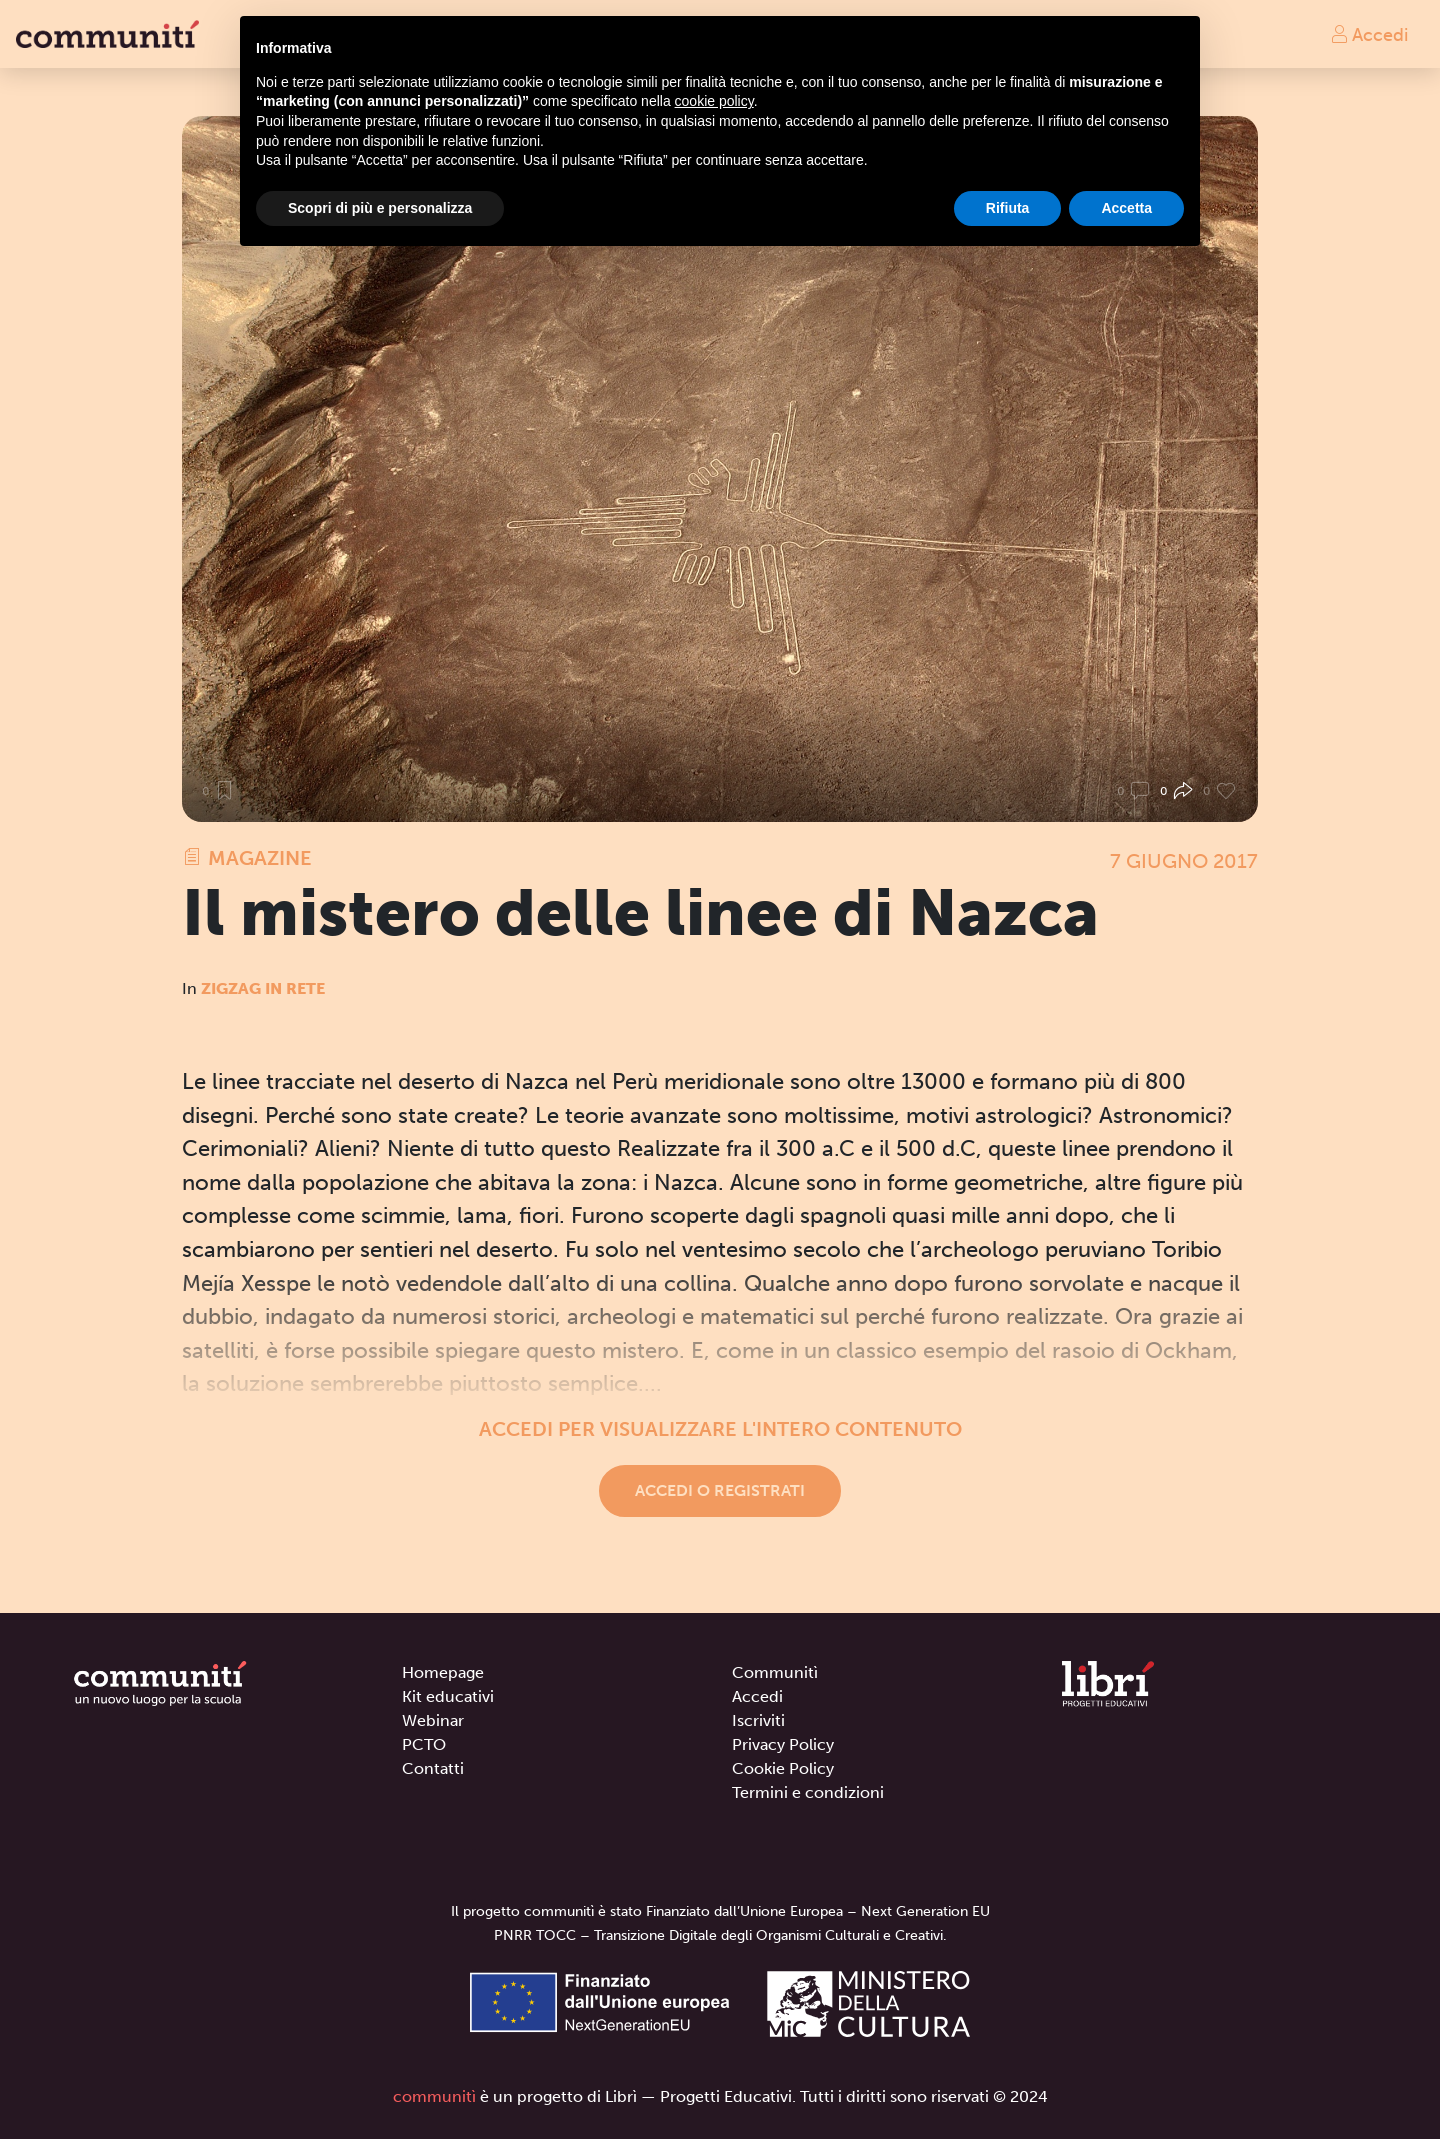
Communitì (775, 1672)
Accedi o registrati (720, 1490)
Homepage (443, 1672)
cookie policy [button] (714, 101)
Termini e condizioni (808, 1792)
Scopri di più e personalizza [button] (380, 208)
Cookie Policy (783, 1768)
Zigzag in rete (263, 988)
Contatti (433, 1768)
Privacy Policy (783, 1744)
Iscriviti (758, 1720)
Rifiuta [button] (1008, 208)
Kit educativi (448, 1696)
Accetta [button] (1126, 208)
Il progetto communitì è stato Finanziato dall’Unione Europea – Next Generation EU (720, 1911)
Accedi (1369, 34)
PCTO (424, 1744)
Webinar (433, 1720)
